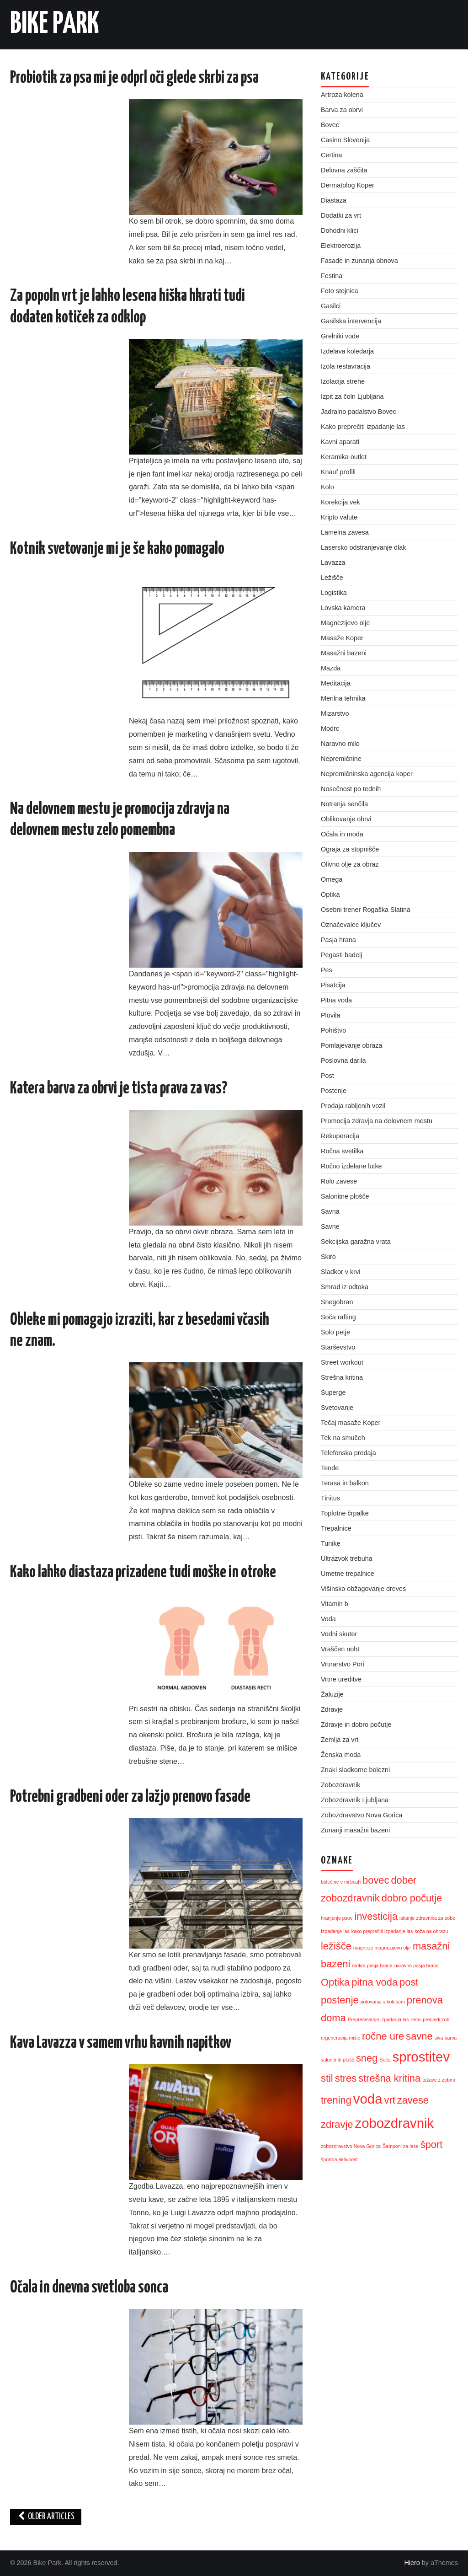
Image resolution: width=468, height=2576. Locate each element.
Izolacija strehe (343, 381)
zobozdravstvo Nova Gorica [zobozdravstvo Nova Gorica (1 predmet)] (351, 2146)
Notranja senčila (344, 804)
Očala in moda (342, 834)
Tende (330, 1468)
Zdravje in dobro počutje (356, 1724)
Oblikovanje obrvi (346, 819)
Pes (326, 970)
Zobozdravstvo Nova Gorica (361, 1815)
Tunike (330, 1543)
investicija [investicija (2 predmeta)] (376, 1916)
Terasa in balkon (345, 1483)
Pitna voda (336, 1000)
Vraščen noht (340, 1649)
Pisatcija (333, 985)
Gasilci (330, 306)
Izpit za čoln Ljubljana (352, 396)
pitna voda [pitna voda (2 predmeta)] (374, 1982)
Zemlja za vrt (339, 1739)
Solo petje (335, 1332)
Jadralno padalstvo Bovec (358, 411)
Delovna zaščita (344, 170)
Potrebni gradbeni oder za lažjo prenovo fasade (130, 1797)
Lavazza (333, 562)
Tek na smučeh (343, 1437)
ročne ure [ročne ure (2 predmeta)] (383, 2036)
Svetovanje (337, 1407)
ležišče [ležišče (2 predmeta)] (336, 1946)
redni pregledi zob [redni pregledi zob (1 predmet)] (430, 2019)
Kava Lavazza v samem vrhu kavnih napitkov (120, 2043)
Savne (330, 1226)
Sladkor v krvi (340, 1271)
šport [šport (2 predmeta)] (431, 2144)
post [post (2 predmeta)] (408, 1982)
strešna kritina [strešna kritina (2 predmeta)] (389, 2078)
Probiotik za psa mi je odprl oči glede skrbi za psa (134, 78)
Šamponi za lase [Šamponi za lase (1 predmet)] (401, 2146)
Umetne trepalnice (347, 1573)
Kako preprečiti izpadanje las (363, 426)
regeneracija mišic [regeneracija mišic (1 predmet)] (340, 2037)
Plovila (330, 1015)
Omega (331, 879)
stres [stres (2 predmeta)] (345, 2078)
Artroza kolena (342, 94)
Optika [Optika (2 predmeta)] (335, 1982)
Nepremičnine (341, 758)
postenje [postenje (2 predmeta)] (340, 2000)
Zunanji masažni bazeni (355, 1830)
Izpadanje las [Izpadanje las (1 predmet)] (335, 1931)
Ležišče (332, 577)
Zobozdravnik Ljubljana (354, 1800)
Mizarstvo (335, 713)
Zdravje (332, 1709)
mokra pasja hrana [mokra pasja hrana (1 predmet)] (372, 1965)
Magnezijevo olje (345, 623)
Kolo (327, 487)
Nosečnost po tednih (351, 789)
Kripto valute (339, 517)
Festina (331, 275)
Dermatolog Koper (347, 185)
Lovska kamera (343, 607)
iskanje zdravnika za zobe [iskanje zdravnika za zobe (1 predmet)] (427, 1918)
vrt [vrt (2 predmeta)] (389, 2100)
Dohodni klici (339, 230)
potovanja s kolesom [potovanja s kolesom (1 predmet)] (383, 2001)
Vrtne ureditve (341, 1679)
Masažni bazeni (344, 653)
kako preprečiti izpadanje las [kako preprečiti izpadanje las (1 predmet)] (382, 1931)
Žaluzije (332, 1694)
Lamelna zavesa (345, 532)
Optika (330, 894)
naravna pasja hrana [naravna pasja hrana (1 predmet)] (416, 1965)
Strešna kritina (342, 1377)
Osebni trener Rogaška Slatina (365, 909)
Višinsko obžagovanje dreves (363, 1588)
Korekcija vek (340, 502)
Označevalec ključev (351, 924)
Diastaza (333, 200)
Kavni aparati (340, 441)
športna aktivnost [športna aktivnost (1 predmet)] (339, 2159)
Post (327, 1075)
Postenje (333, 1090)
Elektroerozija (341, 245)
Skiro (328, 1256)
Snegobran (337, 1302)
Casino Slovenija (345, 140)
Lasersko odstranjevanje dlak (363, 547)
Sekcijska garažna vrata (356, 1241)
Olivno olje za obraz (349, 864)
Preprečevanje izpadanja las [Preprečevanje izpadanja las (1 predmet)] (378, 2019)
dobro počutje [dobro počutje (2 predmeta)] (412, 1898)
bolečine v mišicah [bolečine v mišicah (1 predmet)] (341, 1882)
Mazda (330, 668)
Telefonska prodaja (348, 1453)
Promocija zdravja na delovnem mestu (376, 1121)
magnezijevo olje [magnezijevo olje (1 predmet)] (392, 1947)
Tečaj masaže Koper (350, 1422)
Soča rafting (338, 1317)
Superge (333, 1392)
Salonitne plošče (345, 1196)
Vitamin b (334, 1603)
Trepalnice (336, 1528)
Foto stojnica (339, 291)
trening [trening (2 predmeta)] (336, 2100)
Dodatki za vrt (341, 215)
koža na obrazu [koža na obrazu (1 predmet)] (431, 1931)
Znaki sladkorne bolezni (355, 1769)
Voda (328, 1619)
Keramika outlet (344, 457)
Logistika (334, 592)
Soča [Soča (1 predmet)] (384, 2059)
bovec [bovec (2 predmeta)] (375, 1880)
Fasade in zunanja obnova (359, 260)
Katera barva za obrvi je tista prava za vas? (118, 1089)
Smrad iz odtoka (344, 1287)
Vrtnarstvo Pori (342, 1664)
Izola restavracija (345, 366)
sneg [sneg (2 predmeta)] (367, 2058)
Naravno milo (340, 743)
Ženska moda (341, 1754)
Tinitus (330, 1498)
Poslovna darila (343, 1060)
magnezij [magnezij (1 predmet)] (363, 1947)
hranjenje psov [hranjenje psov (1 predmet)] (336, 1918)
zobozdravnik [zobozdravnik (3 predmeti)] (394, 2123)
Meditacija (336, 683)
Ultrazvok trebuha (346, 1558)
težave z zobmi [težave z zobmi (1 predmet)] (438, 2080)
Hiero (412, 2562)
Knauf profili (338, 472)
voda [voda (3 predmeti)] (368, 2098)
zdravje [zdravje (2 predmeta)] (337, 2124)
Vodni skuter (339, 1634)
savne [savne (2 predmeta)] (419, 2036)
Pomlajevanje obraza (351, 1045)
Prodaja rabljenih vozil (353, 1105)
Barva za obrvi (342, 109)
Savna (330, 1211)
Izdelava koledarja (347, 351)
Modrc (330, 728)
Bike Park (54, 24)
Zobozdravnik (340, 1785)
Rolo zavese (339, 1181)
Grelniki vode (340, 336)
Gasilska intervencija (351, 321)
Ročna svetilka (342, 1151)
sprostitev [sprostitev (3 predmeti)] (421, 2056)
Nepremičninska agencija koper (367, 773)
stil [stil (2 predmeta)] (327, 2078)
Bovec (330, 125)
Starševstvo (338, 1347)
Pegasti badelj (341, 955)
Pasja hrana (338, 939)
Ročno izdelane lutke (351, 1166)
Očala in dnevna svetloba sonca (89, 2288)
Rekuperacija (340, 1136)
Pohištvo (333, 1030)
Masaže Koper (342, 638)
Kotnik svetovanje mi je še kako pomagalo (117, 549)
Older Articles (45, 2516)
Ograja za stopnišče (350, 849)
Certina (331, 155)
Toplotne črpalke (345, 1513)
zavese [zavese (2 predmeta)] (413, 2100)
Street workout (342, 1362)
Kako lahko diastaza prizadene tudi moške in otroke (143, 1572)
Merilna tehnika (343, 698)
